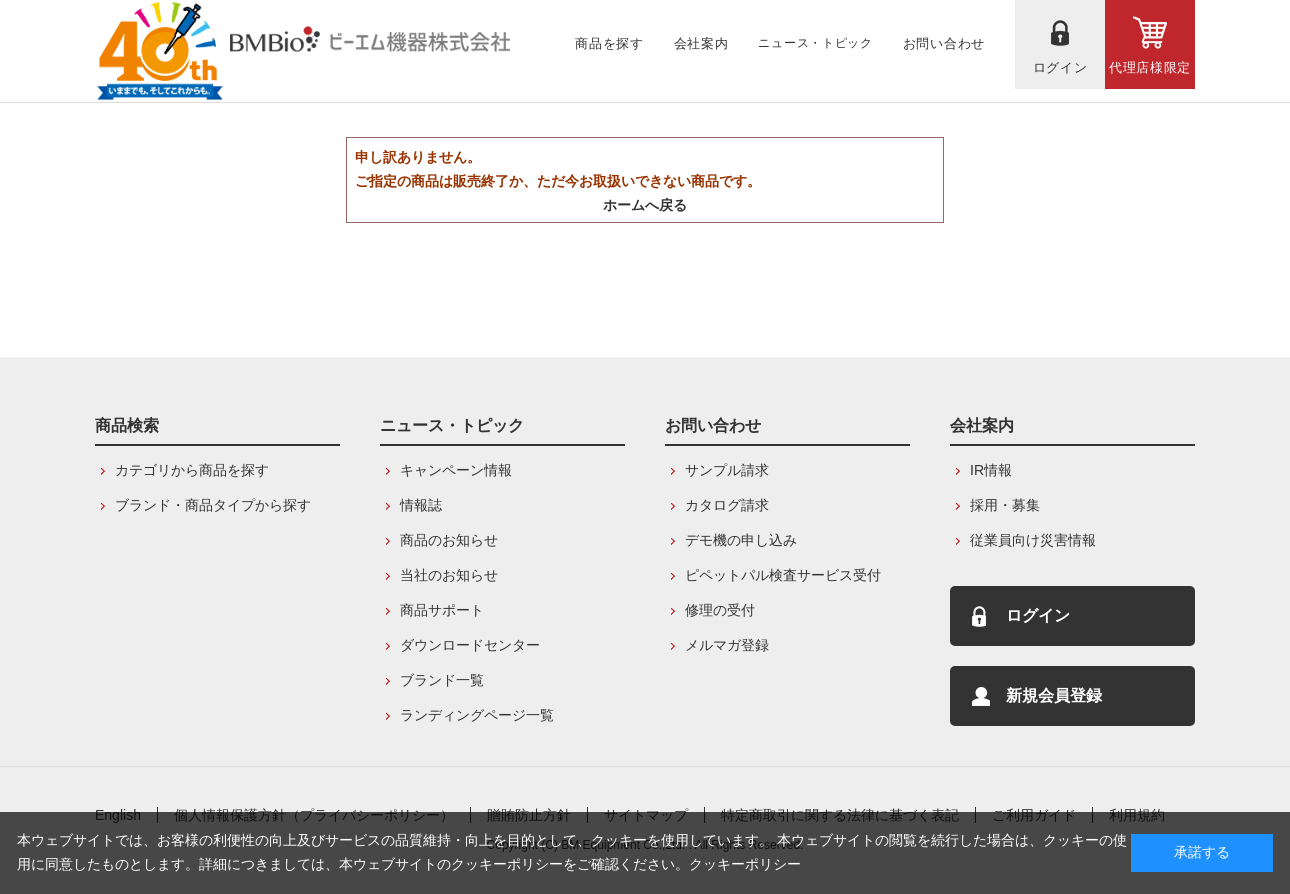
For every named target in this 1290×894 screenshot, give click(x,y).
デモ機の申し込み (741, 540)
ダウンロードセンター (470, 645)
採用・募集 (1005, 505)
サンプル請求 (727, 470)
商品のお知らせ (449, 540)
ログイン (1038, 615)
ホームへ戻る (645, 205)
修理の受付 (720, 610)
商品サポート (442, 610)
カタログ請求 (727, 505)
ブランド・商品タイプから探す (213, 505)
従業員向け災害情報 (1033, 540)
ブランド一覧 (442, 680)
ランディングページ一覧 (477, 715)
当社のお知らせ (449, 575)
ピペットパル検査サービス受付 (783, 575)
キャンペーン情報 (456, 470)
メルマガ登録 (727, 645)
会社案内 (982, 425)
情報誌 (421, 505)
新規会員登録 (1054, 695)
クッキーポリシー (745, 864)
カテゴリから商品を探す (192, 470)
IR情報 (991, 470)
